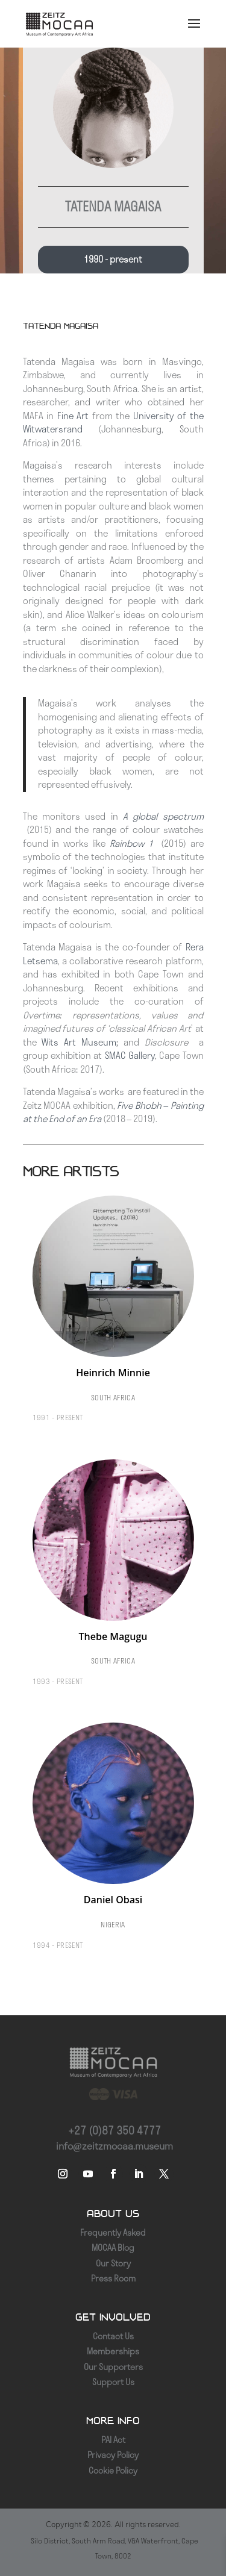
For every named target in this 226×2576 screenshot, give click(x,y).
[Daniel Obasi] (113, 1840)
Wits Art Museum (79, 1042)
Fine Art (73, 416)
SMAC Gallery (130, 1055)
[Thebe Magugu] (113, 1577)
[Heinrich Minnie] (113, 1313)
